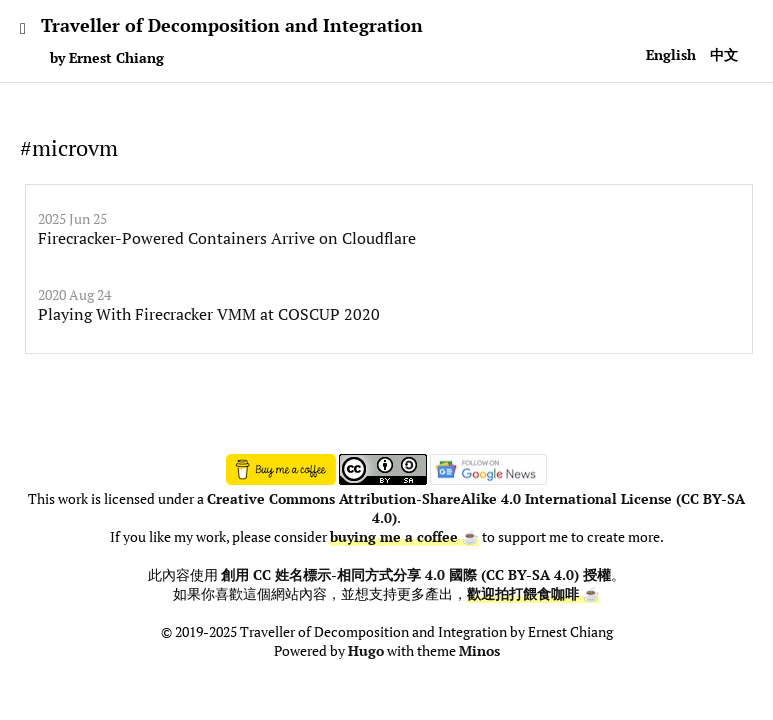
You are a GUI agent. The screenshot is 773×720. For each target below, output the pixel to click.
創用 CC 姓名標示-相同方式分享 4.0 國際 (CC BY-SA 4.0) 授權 (416, 575)
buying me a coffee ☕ (404, 537)
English (671, 54)
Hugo (366, 651)
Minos (479, 651)
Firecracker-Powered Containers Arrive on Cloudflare (227, 238)
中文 (724, 54)
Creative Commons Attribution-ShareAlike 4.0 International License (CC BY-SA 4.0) (476, 508)
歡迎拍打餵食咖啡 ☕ (533, 594)
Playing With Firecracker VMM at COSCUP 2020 (209, 314)
